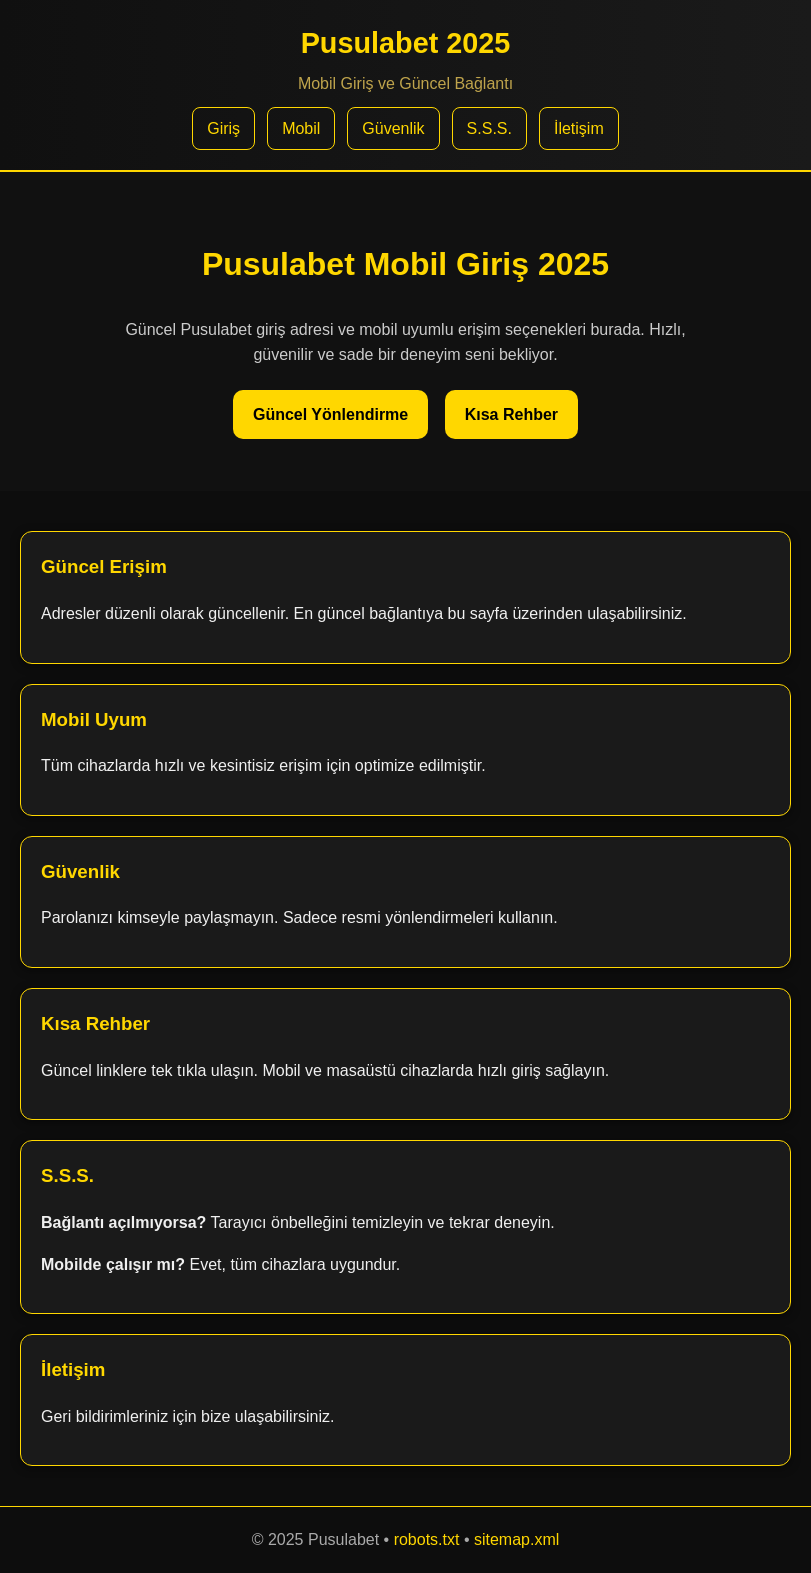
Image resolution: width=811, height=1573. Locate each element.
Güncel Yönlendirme (330, 414)
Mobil (301, 128)
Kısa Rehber (511, 414)
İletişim (579, 128)
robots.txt (427, 1539)
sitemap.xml (516, 1539)
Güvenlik (393, 128)
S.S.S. (489, 128)
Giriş (223, 128)
